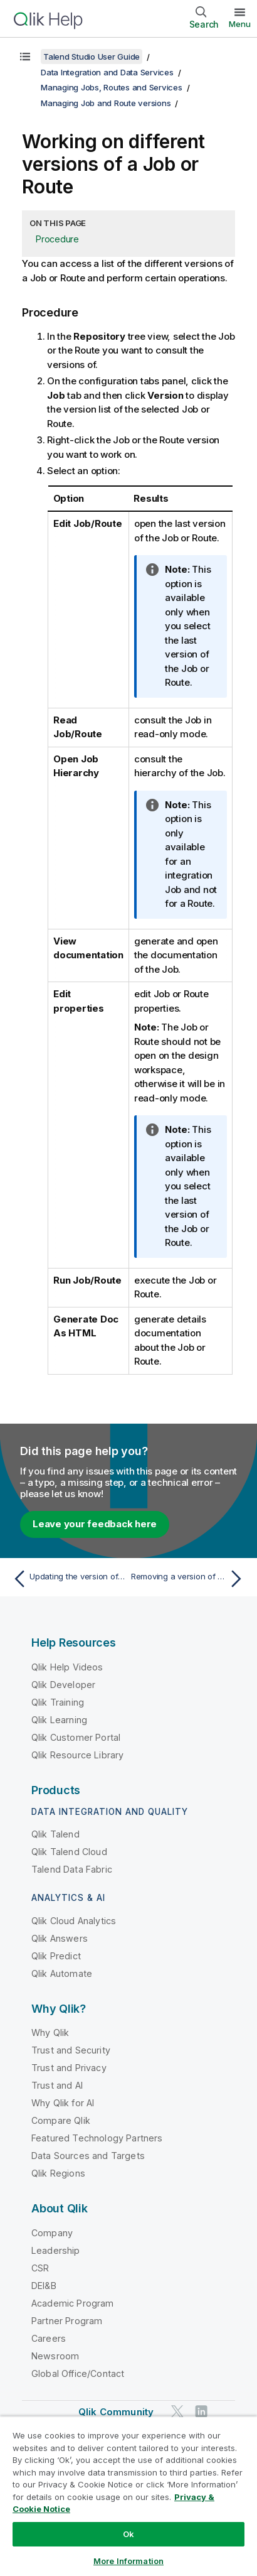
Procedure (57, 239)
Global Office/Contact (77, 2373)
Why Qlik (50, 2032)
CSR (40, 2268)
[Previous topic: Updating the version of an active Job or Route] (67, 1579)
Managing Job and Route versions (105, 103)
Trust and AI (57, 2085)
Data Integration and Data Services (107, 72)
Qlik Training (57, 1702)
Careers (48, 2338)
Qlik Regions (58, 2173)
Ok (128, 2534)
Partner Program (66, 2320)
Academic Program (72, 2303)
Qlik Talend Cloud (69, 1851)
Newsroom (55, 2356)
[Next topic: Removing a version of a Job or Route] (189, 1579)
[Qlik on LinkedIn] (201, 2411)
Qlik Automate (61, 1973)
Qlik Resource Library (77, 1755)
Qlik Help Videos (67, 1667)
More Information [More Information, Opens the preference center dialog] (128, 2561)
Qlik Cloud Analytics (73, 1920)
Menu (240, 24)
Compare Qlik (60, 2120)
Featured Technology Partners (96, 2138)
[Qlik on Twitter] (177, 2411)
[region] (128, 2496)
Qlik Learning (59, 1719)
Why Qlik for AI (62, 2102)
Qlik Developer (63, 1684)
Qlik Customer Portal (75, 1737)
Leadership (55, 2250)
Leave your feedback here (95, 1524)
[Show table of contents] (25, 56)
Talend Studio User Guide (91, 56)
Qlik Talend (55, 1834)
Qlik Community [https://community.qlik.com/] (116, 2412)
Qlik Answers (59, 1938)
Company (52, 2232)
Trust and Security (70, 2050)
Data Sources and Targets (88, 2155)
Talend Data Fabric (71, 1869)
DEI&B (43, 2285)
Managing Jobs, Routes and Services (111, 87)
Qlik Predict (56, 1956)
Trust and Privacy (69, 2067)
